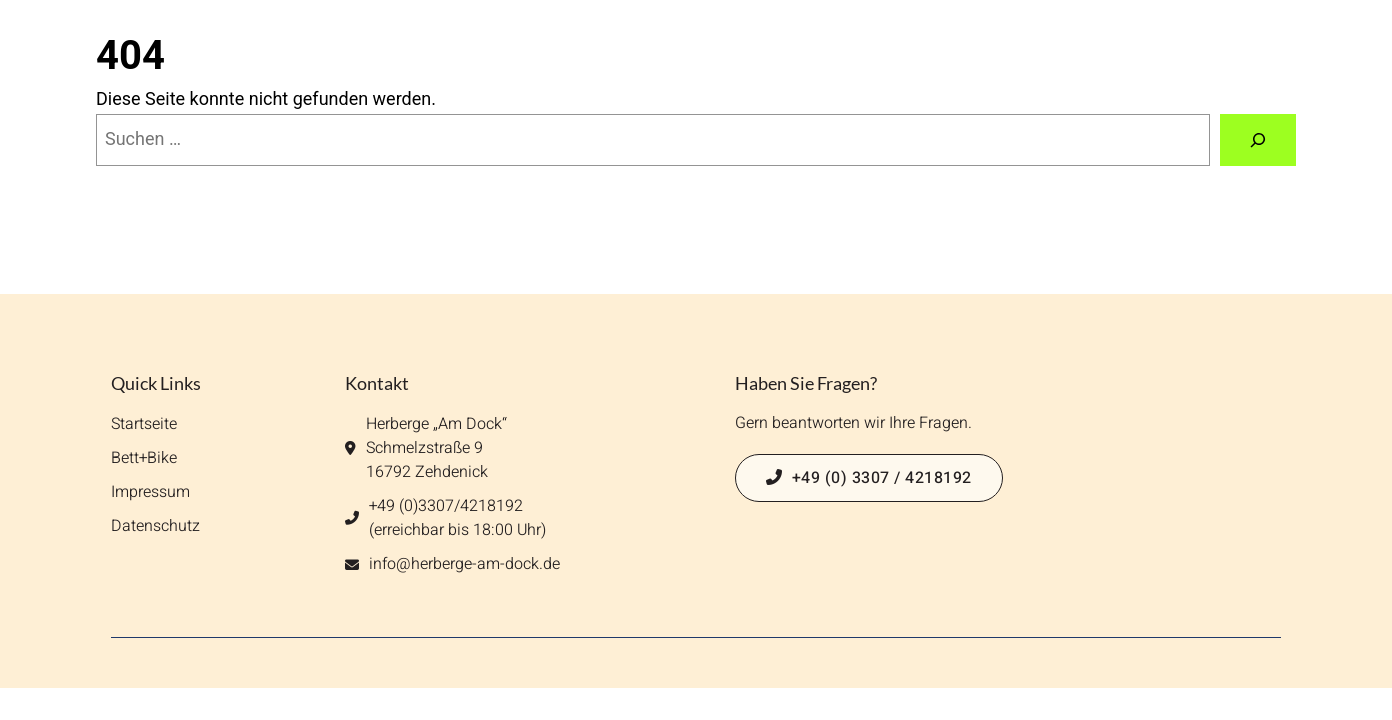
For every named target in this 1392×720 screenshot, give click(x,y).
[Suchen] (1258, 140)
